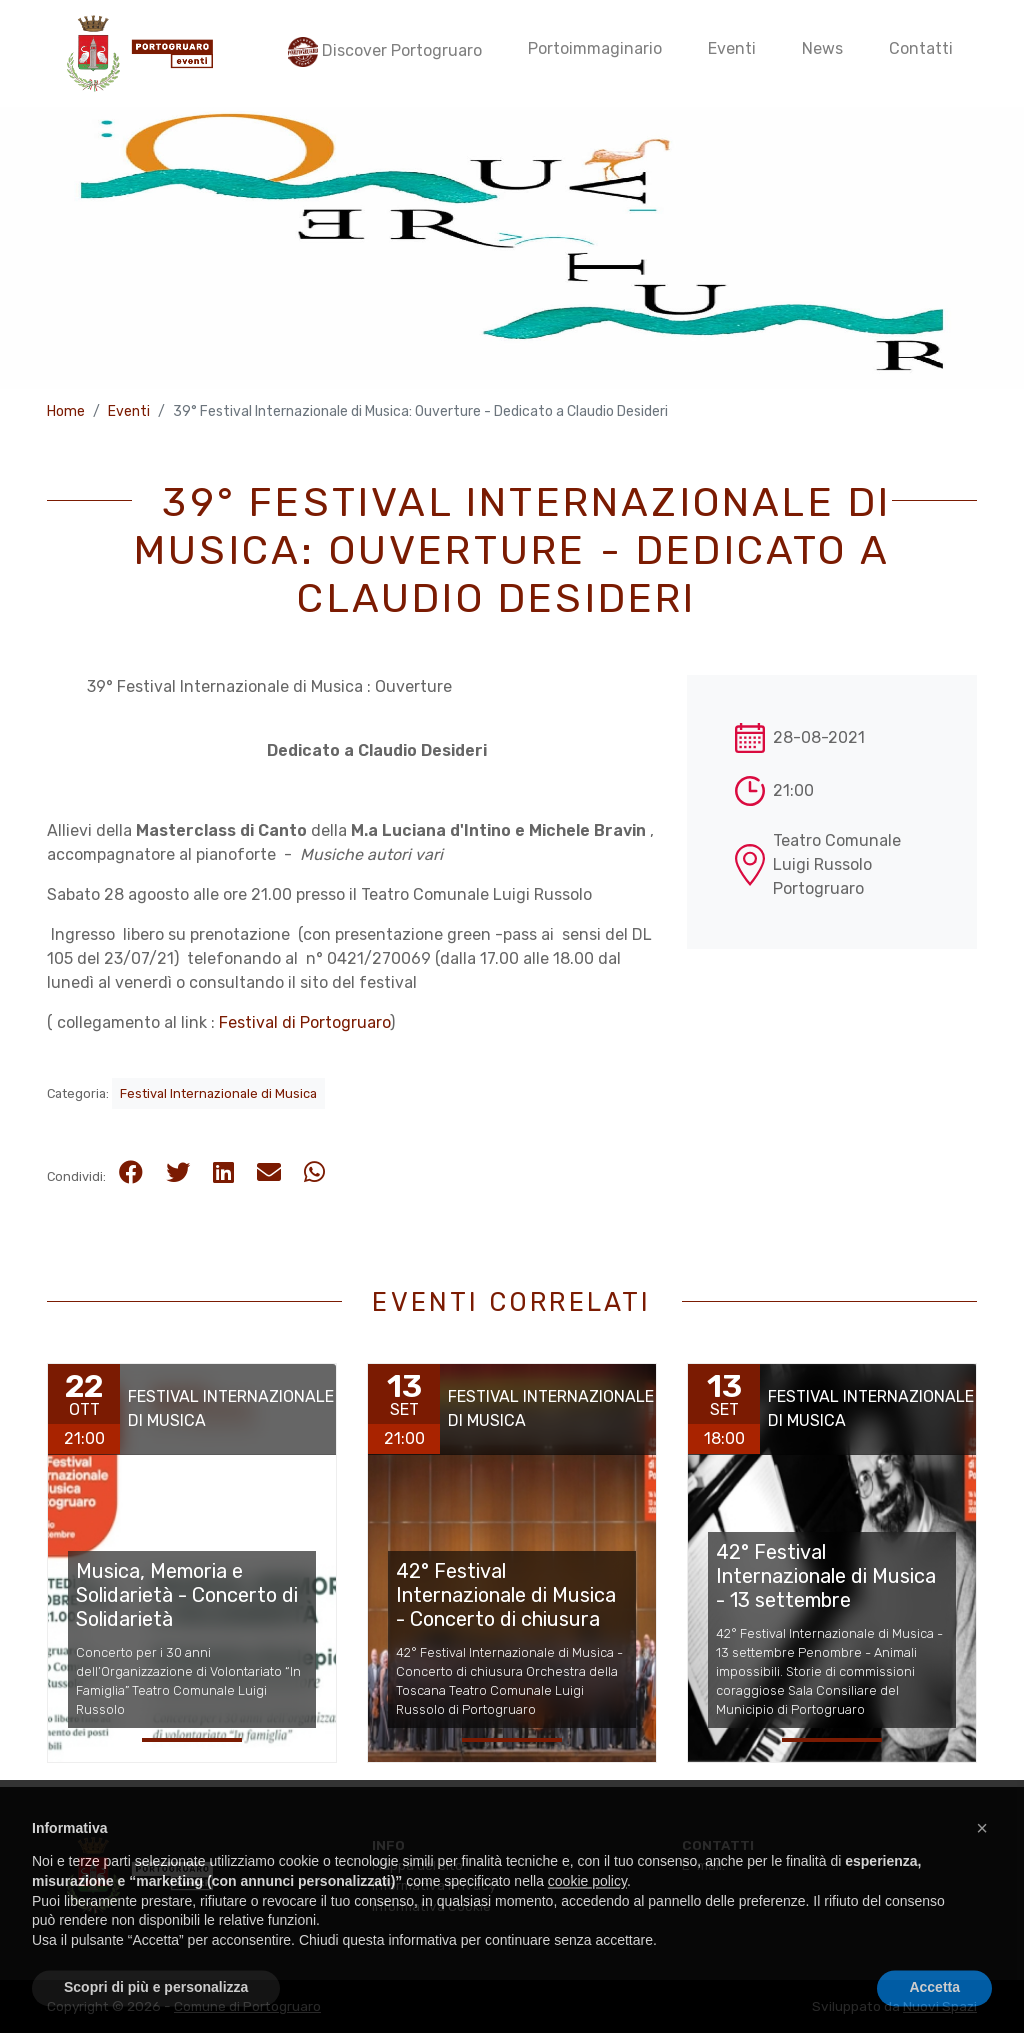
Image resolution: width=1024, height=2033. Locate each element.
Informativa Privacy (434, 1885)
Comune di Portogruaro (247, 2006)
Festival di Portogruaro (304, 1022)
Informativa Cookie (431, 1906)
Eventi (129, 411)
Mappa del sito (417, 1865)
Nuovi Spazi (940, 2006)
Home (66, 411)
